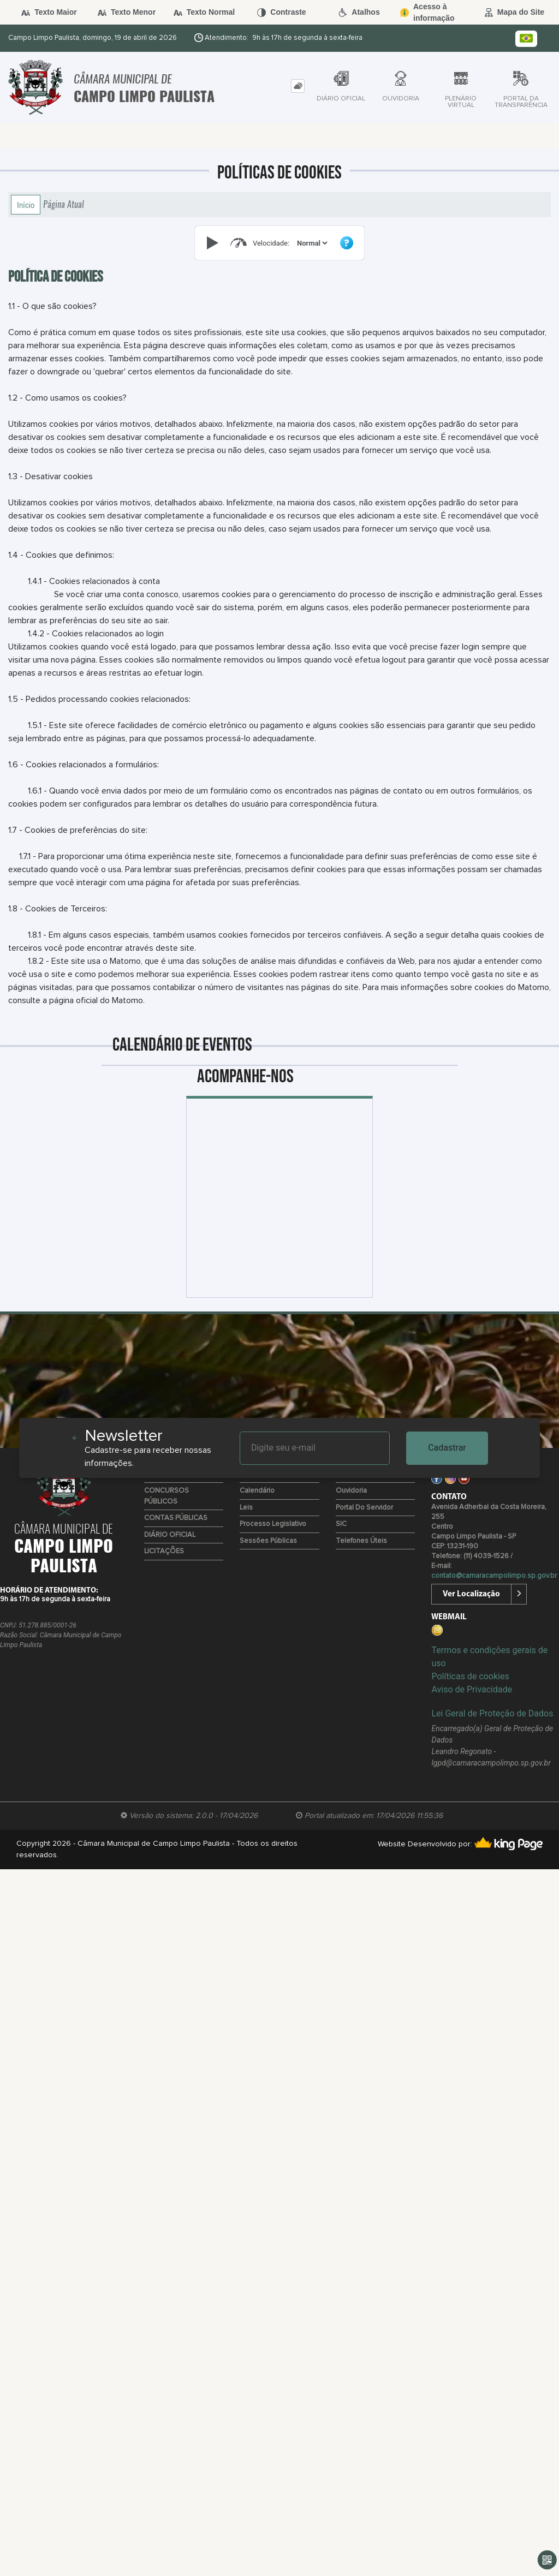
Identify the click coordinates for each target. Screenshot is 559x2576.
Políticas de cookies (470, 1676)
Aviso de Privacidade (471, 1689)
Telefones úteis (361, 1541)
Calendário (257, 1490)
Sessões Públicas (268, 1541)
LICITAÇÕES (164, 1551)
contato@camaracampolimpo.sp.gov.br (494, 1575)
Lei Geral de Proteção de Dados (492, 1713)
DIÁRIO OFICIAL (169, 1535)
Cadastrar (447, 1447)
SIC (341, 1524)
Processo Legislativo (273, 1524)
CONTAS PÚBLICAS (175, 1518)
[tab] (298, 86)
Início (25, 204)
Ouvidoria (351, 1490)
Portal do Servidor (364, 1507)
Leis (246, 1507)
